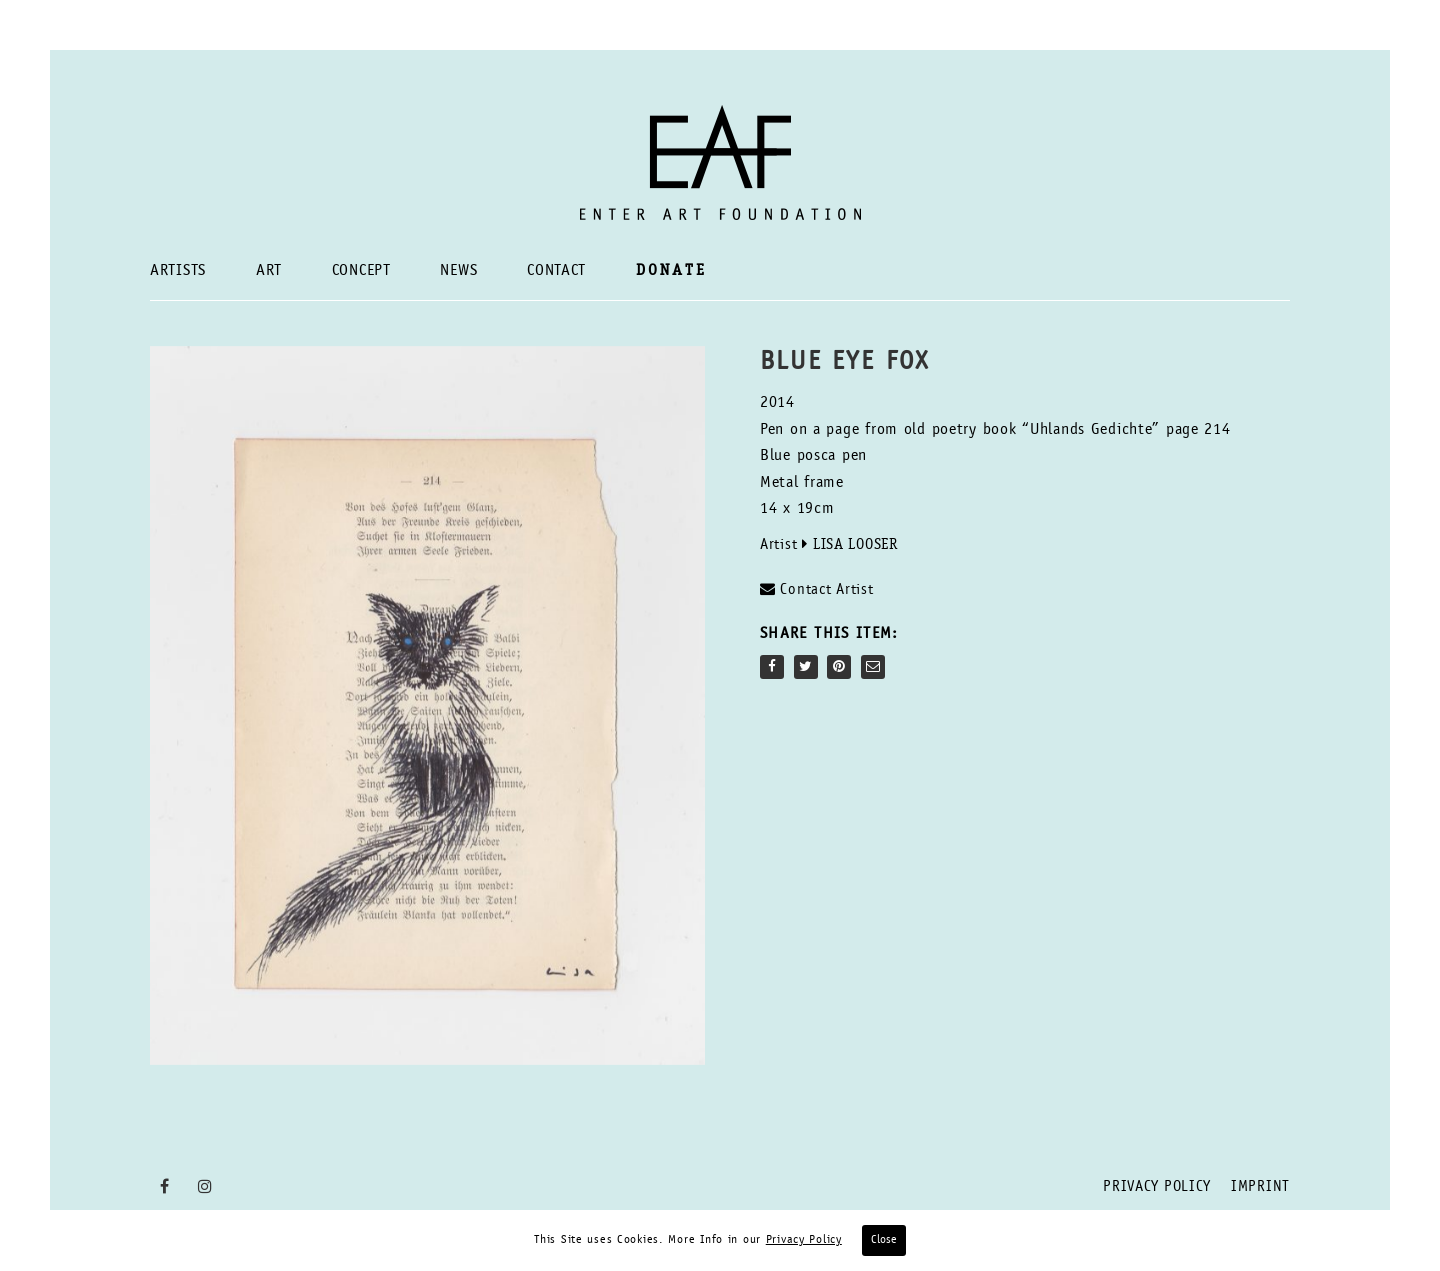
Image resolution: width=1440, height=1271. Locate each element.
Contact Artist (817, 589)
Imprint (1260, 1187)
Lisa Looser (855, 545)
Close (884, 1240)
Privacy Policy (1157, 1187)
